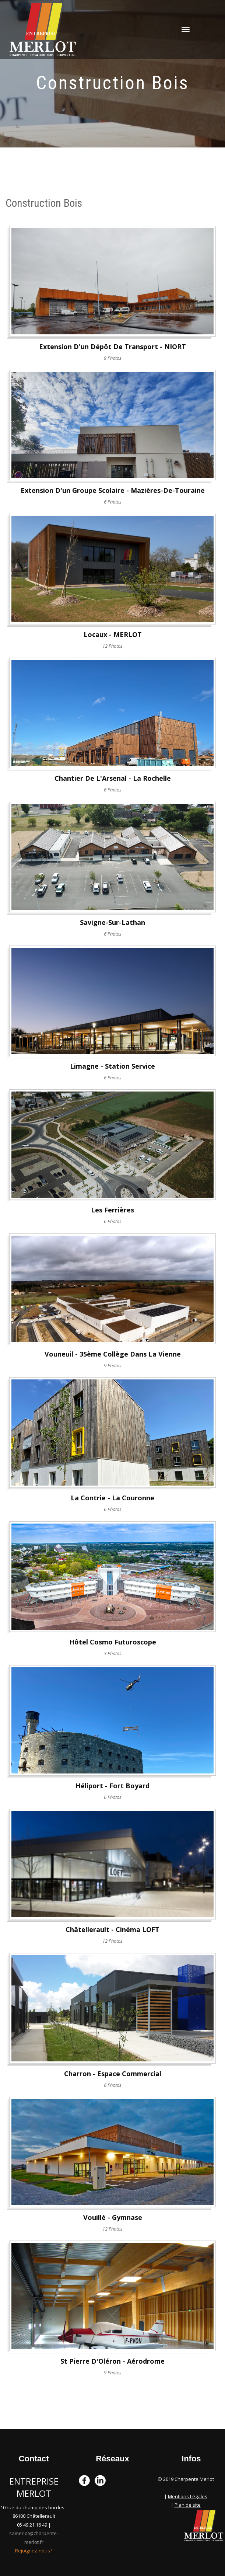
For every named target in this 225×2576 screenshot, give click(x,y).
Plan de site (188, 2505)
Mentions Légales (187, 2496)
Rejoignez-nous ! (33, 2550)
